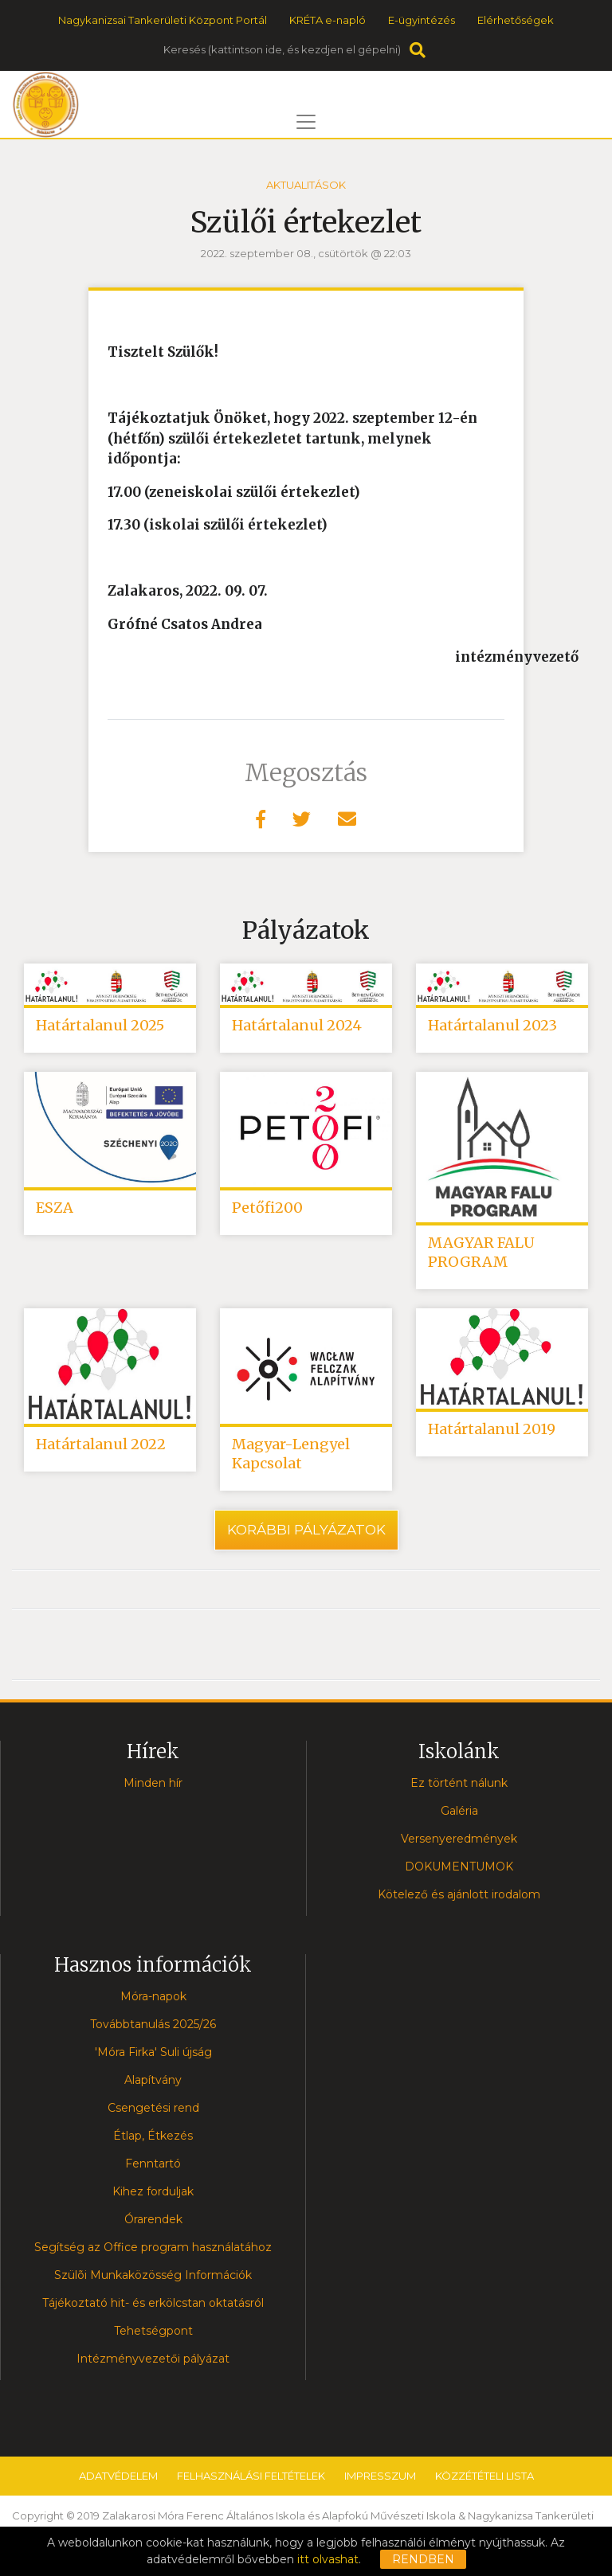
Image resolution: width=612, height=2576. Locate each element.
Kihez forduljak (153, 2191)
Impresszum (380, 2475)
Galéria (459, 1811)
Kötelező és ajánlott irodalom (459, 1894)
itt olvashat (328, 2559)
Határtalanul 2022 (101, 1444)
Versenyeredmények (459, 1838)
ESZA (54, 1207)
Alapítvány (153, 2080)
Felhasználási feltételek (251, 2475)
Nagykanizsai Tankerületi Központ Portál (162, 20)
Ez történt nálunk (459, 1783)
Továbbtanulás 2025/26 (153, 2024)
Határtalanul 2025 (100, 1025)
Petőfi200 (267, 1207)
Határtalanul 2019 (491, 1429)
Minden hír (153, 1783)
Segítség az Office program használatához (153, 2247)
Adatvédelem (118, 2475)
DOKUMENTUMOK (459, 1866)
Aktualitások (306, 184)
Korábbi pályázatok (306, 1530)
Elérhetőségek (515, 20)
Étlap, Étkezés (153, 2135)
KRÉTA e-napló (327, 20)
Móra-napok (153, 1996)
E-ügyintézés (421, 20)
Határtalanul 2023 (492, 1025)
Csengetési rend (153, 2108)
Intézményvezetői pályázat (153, 2358)
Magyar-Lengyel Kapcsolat (291, 1453)
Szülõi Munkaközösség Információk (153, 2275)
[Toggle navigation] (306, 122)
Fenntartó (153, 2163)
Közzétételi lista (484, 2475)
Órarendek (153, 2219)
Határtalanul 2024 (297, 1025)
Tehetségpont (153, 2331)
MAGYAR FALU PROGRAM (481, 1252)
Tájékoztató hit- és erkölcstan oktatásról (153, 2303)
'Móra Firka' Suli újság (153, 2052)
